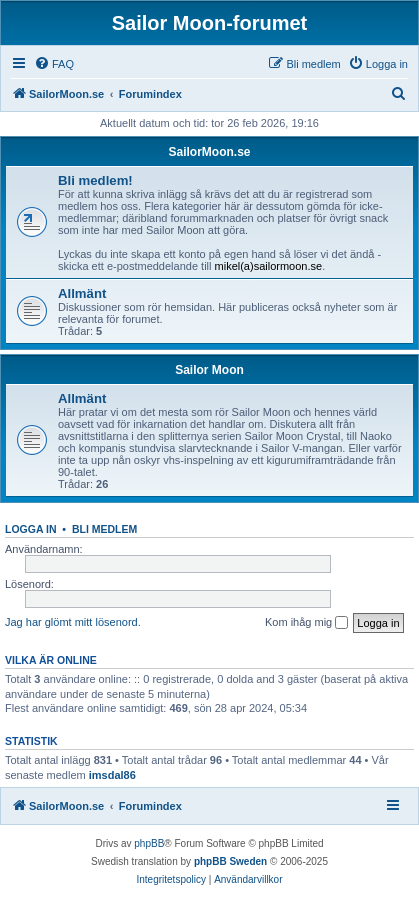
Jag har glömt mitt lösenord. (73, 622)
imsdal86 (112, 775)
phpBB (149, 843)
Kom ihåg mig (306, 623)
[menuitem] (54, 64)
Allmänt (82, 293)
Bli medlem (104, 529)
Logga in (31, 529)
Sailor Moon (209, 370)
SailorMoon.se (209, 152)
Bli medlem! (95, 180)
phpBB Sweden (230, 861)
